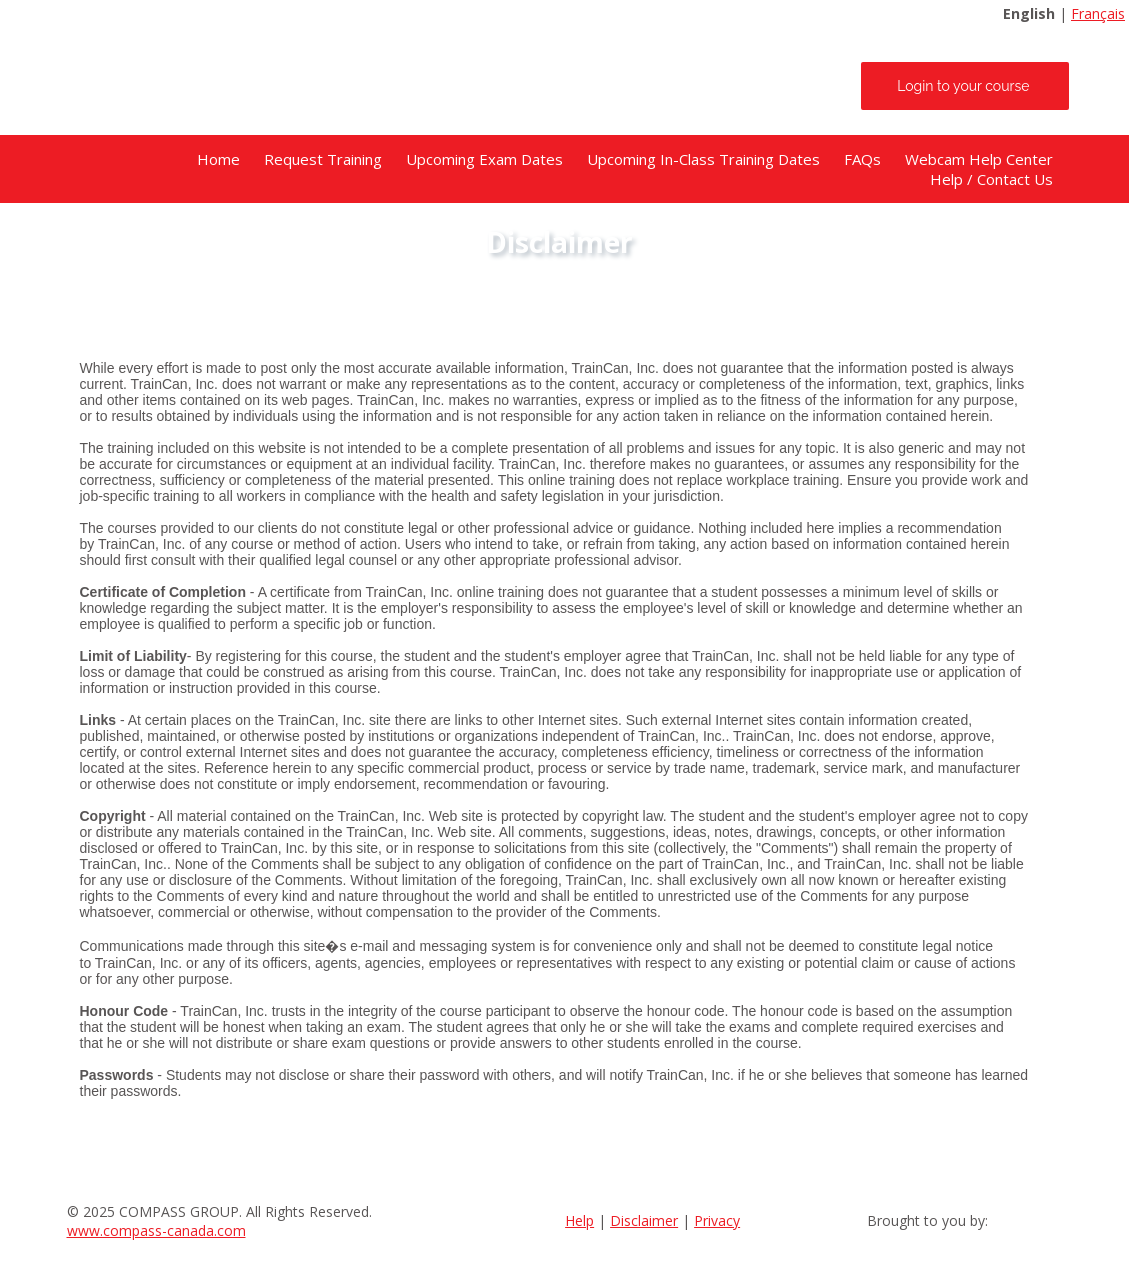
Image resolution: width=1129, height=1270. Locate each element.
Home (218, 159)
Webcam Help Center (979, 159)
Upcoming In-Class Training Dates (703, 159)
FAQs (862, 159)
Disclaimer (644, 1220)
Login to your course (963, 86)
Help (579, 1220)
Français (1098, 13)
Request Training (323, 159)
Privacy (717, 1220)
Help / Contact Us (991, 179)
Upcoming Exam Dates (484, 159)
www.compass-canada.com (156, 1230)
